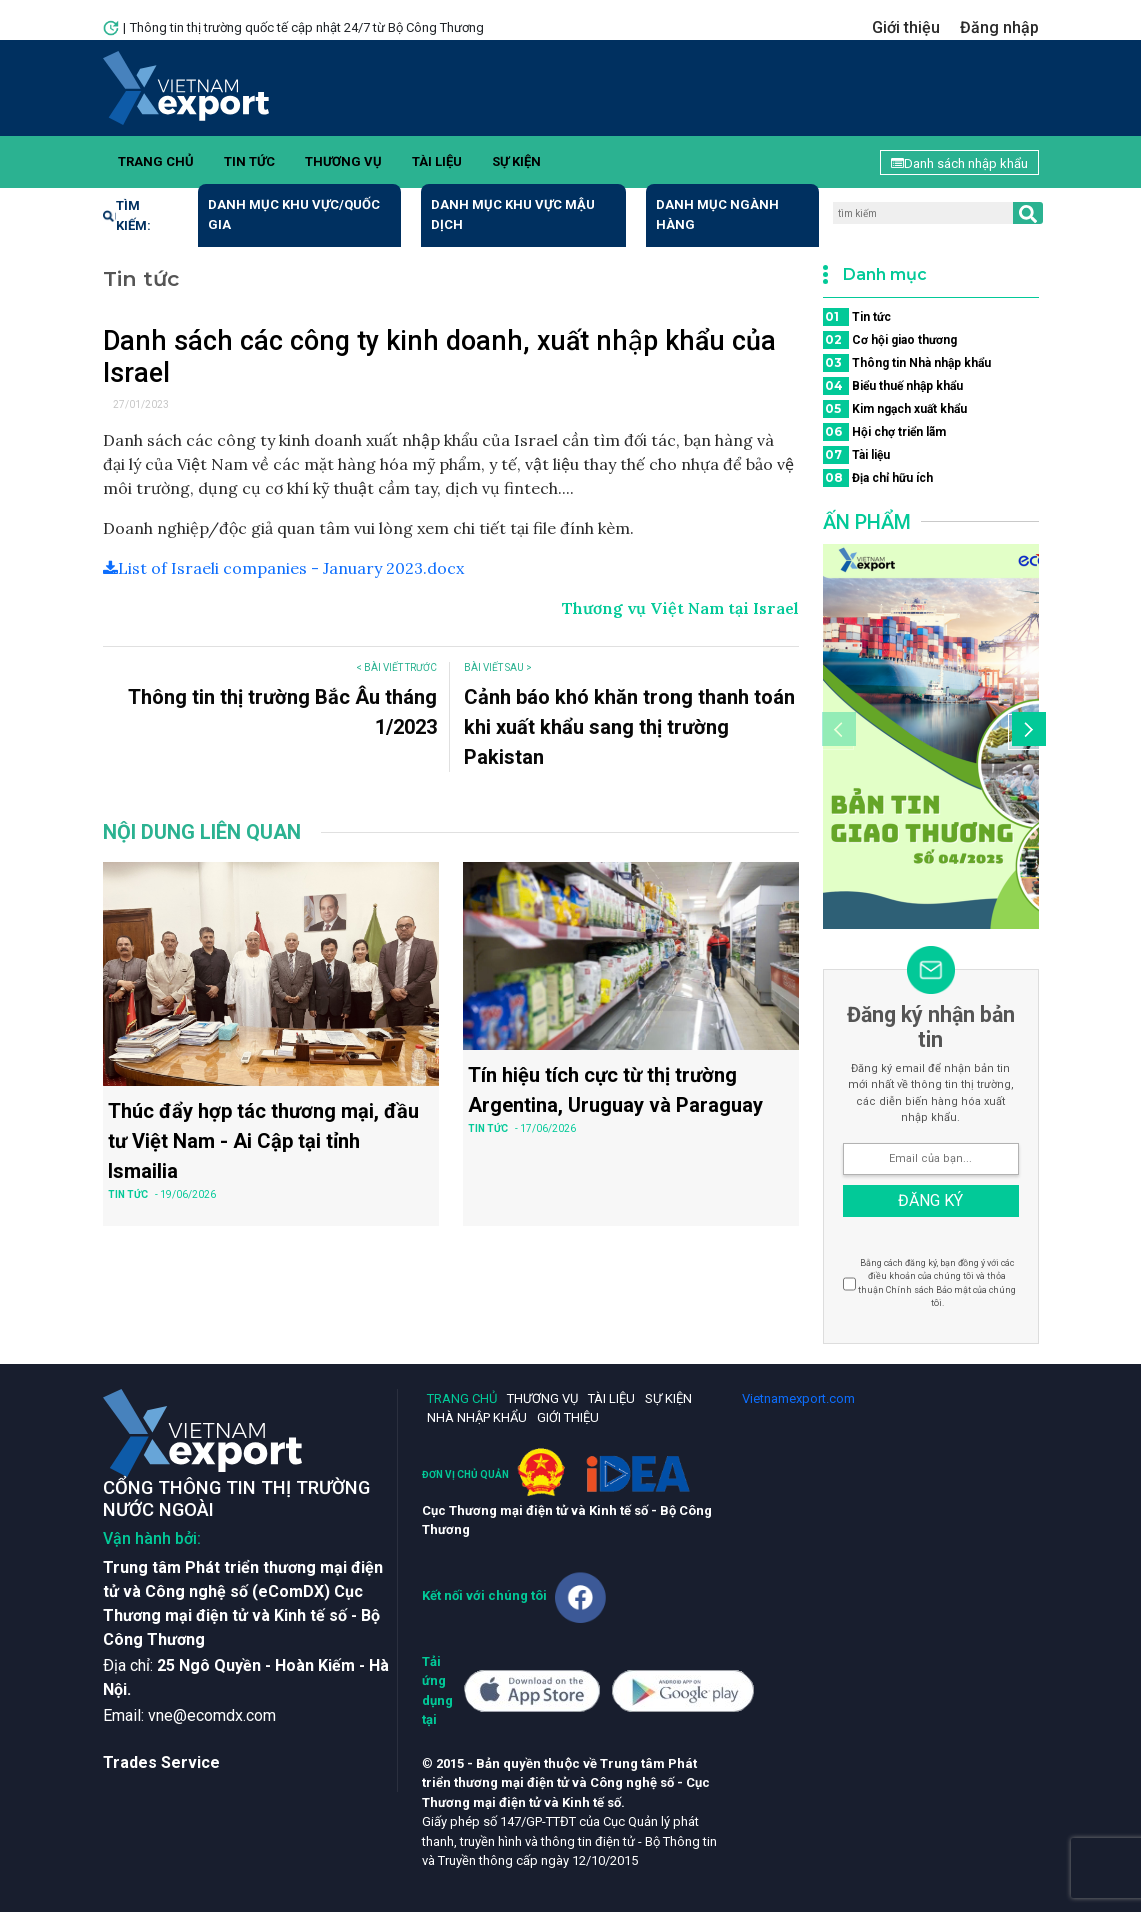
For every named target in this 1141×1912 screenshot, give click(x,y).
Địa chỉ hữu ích (878, 478)
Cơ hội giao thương (890, 340)
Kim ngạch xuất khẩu (895, 409)
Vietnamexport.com (798, 1398)
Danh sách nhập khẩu (959, 163)
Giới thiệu (906, 27)
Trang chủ (156, 161)
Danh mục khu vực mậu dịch (513, 214)
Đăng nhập (999, 27)
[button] (1026, 732)
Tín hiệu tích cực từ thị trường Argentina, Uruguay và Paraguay (615, 1090)
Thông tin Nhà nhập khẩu (907, 363)
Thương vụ (343, 161)
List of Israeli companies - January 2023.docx (283, 568)
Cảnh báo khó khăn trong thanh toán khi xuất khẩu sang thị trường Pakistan (629, 727)
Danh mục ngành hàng (717, 214)
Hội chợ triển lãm (884, 432)
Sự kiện (516, 161)
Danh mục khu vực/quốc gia (294, 214)
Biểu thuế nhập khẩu (893, 386)
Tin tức (249, 161)
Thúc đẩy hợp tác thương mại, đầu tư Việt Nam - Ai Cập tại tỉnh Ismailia (263, 1141)
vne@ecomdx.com (212, 1715)
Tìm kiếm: (127, 215)
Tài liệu (437, 161)
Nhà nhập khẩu (477, 1417)
